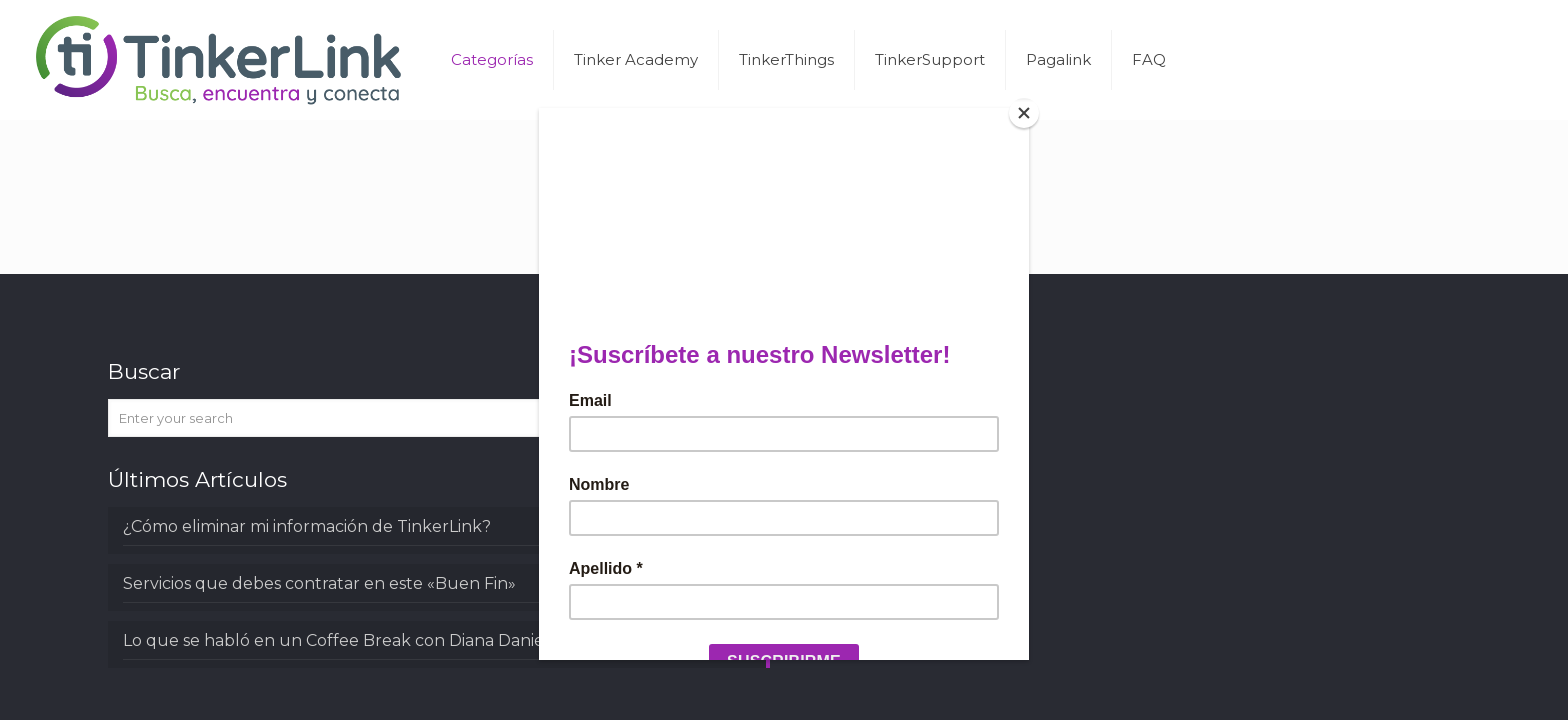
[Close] (1024, 113)
